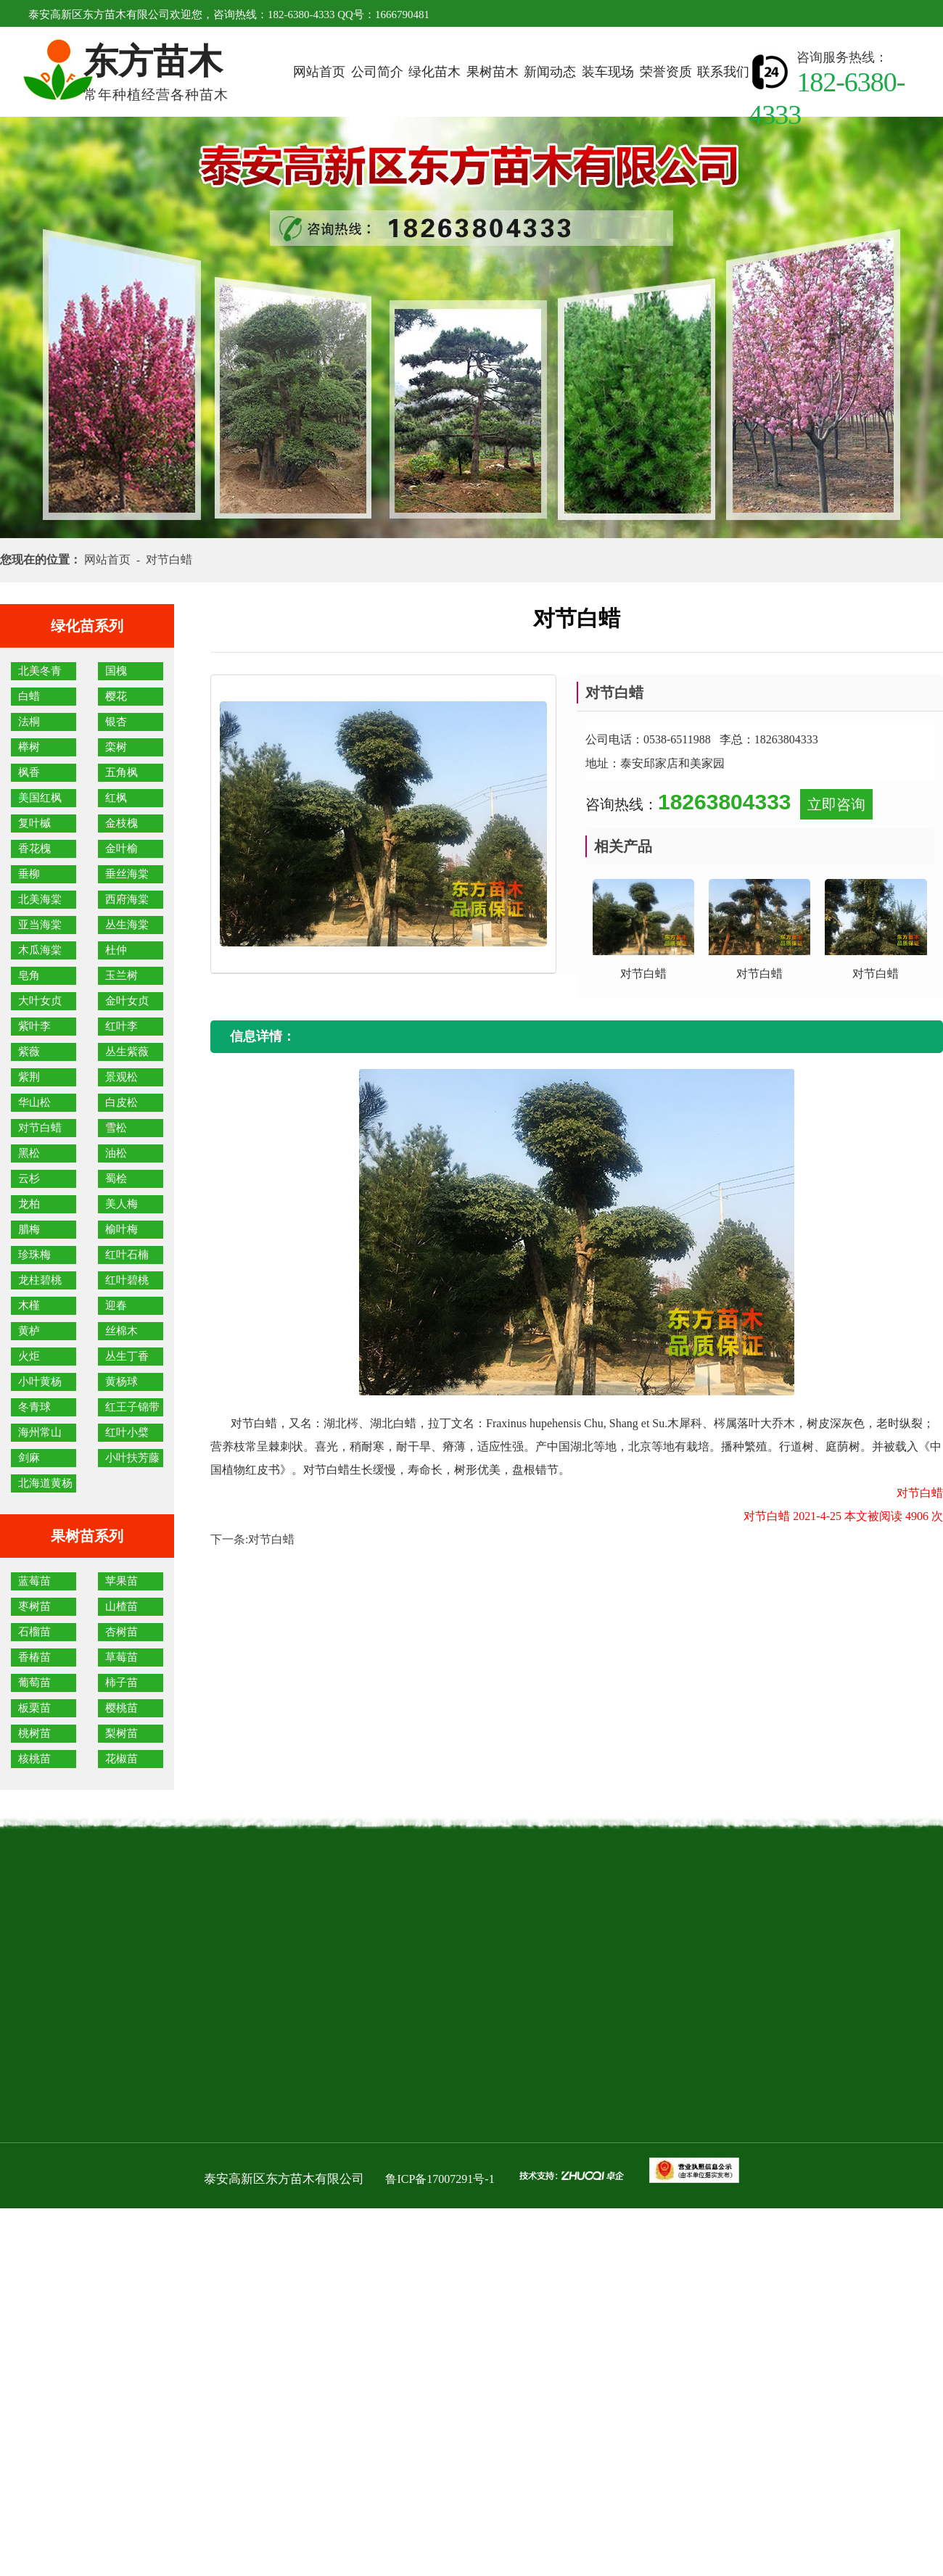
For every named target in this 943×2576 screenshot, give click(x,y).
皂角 (29, 975)
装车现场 (608, 72)
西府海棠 (127, 899)
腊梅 (29, 1229)
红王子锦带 (132, 1407)
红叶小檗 (127, 1432)
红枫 (116, 798)
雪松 (116, 1128)
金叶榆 (121, 848)
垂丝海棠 (127, 874)
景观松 (121, 1077)
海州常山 (40, 1432)
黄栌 (29, 1331)
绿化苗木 (434, 72)
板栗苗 (34, 1708)
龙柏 (29, 1204)
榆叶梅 (121, 1229)
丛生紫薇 (127, 1051)
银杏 (116, 721)
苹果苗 (121, 1581)
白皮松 (121, 1102)
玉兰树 (121, 975)
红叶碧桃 (127, 1280)
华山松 (34, 1102)
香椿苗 (34, 1657)
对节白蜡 (40, 1128)
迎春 (116, 1305)
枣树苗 (34, 1606)
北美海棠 (40, 899)
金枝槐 (121, 823)
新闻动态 (550, 72)
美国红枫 (40, 798)
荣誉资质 (666, 72)
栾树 (116, 747)
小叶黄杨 (40, 1381)
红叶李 (121, 1026)
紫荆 (29, 1077)
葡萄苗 (34, 1682)
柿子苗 (121, 1682)
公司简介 (377, 72)
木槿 (29, 1305)
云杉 (29, 1178)
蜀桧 (116, 1178)
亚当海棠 (40, 924)
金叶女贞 (127, 1001)
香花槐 (34, 848)
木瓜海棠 (40, 950)
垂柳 (29, 874)
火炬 (29, 1356)
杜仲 (116, 950)
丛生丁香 (127, 1356)
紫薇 (29, 1051)
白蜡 (29, 696)
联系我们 (723, 72)
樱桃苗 (121, 1708)
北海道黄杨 (45, 1483)
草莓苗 (121, 1657)
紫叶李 (34, 1026)
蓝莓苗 (34, 1581)
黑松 (29, 1153)
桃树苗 (34, 1733)
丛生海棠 (127, 924)
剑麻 (29, 1458)
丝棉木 (121, 1331)
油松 (116, 1153)
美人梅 (121, 1204)
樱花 (116, 696)
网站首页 (319, 72)
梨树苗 (121, 1733)
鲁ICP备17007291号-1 (439, 2179)
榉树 (29, 747)
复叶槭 (34, 823)
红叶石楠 (127, 1254)
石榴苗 (34, 1632)
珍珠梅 (34, 1254)
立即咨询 (836, 804)
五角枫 (121, 772)
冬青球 (34, 1407)
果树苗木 (492, 72)
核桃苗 (34, 1758)
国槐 (116, 671)
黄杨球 (121, 1381)
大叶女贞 (40, 1001)
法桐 (29, 721)
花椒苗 (121, 1758)
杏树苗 (121, 1632)
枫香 (29, 772)
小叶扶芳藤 (132, 1458)
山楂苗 (121, 1606)
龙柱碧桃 (40, 1280)
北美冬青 (40, 671)
